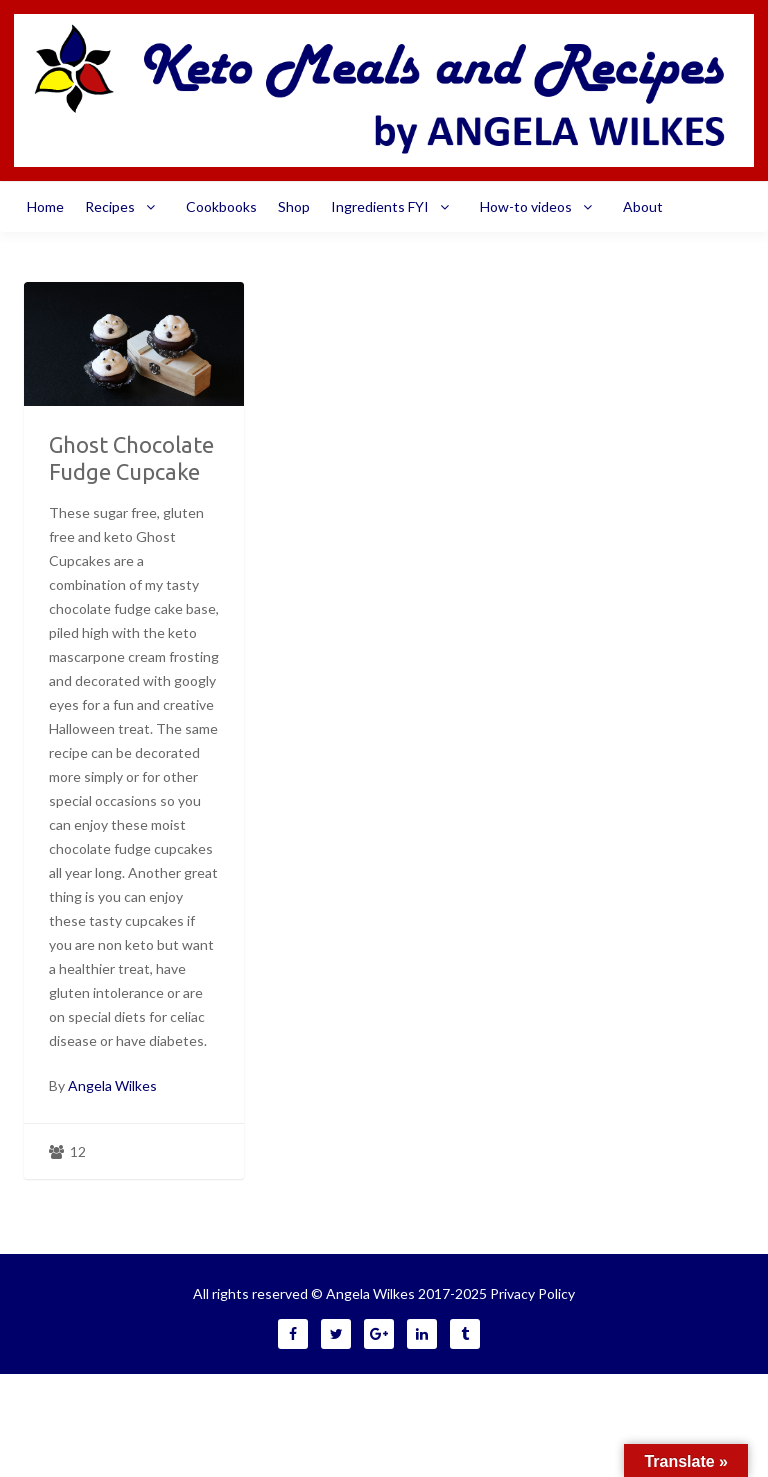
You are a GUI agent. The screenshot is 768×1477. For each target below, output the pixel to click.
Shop (294, 206)
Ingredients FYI (395, 207)
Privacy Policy (532, 1293)
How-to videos (541, 207)
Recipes (125, 207)
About (643, 206)
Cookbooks (221, 206)
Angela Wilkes (112, 1085)
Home (45, 206)
